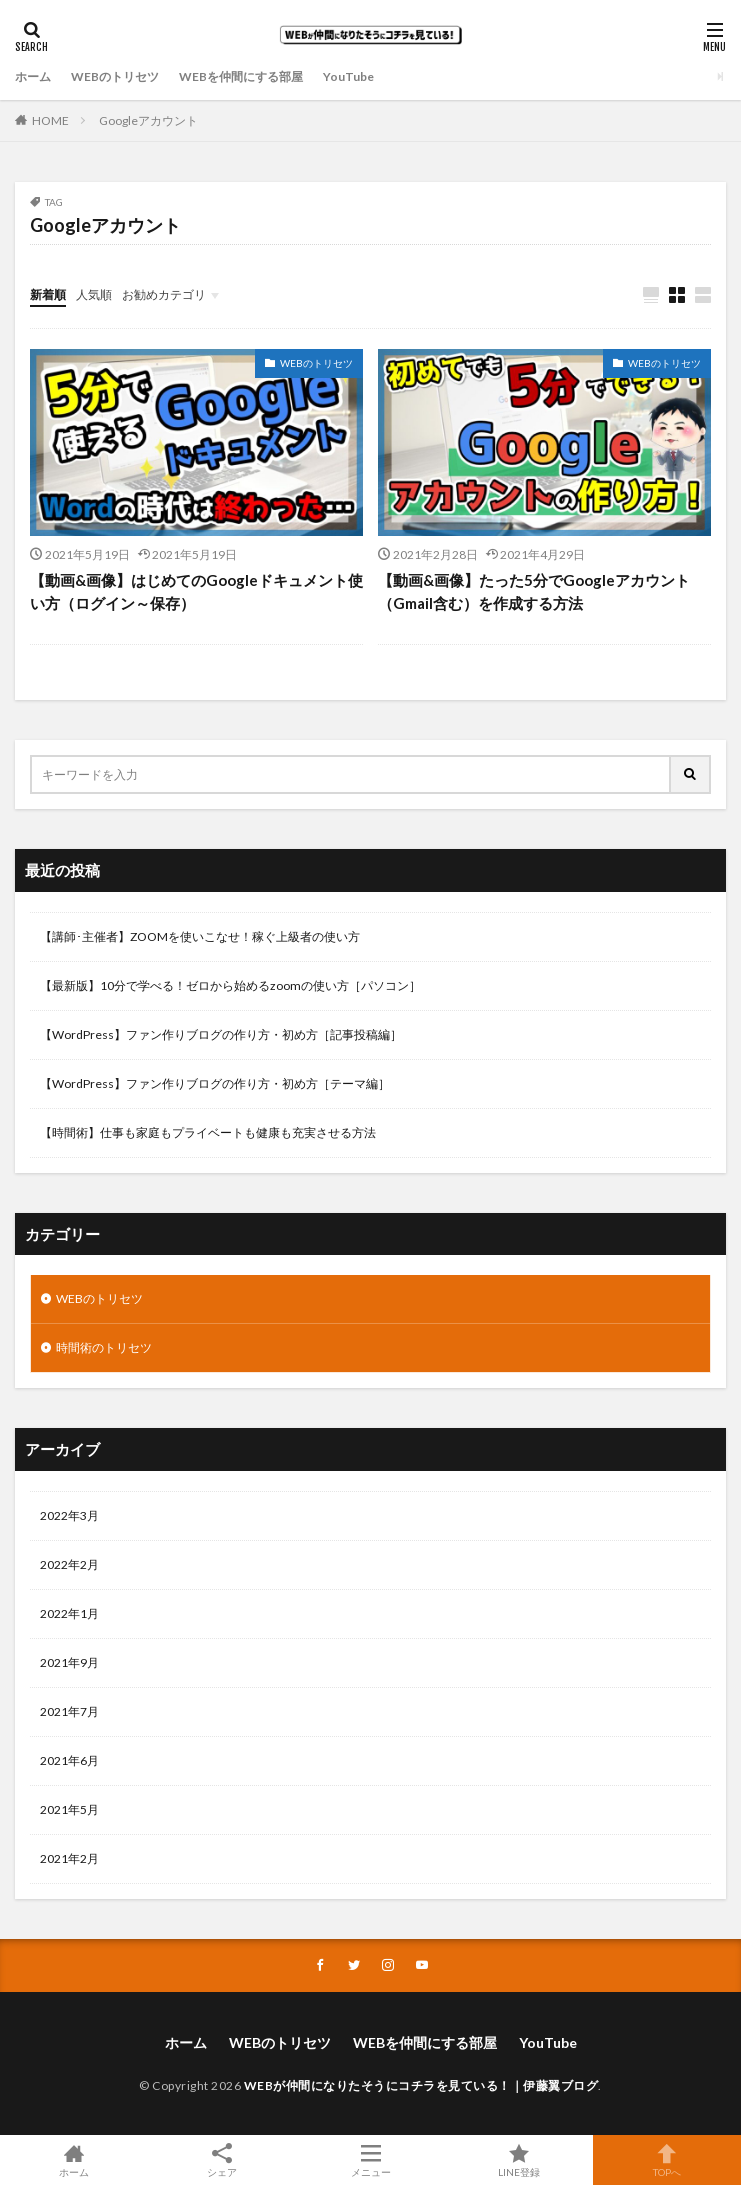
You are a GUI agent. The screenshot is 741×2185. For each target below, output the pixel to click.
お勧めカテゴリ (164, 294)
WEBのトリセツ (115, 76)
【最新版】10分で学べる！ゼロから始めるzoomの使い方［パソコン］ (230, 985)
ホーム (33, 76)
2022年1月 (69, 1613)
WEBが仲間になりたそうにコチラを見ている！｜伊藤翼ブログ (421, 2085)
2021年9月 (69, 1662)
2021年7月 (69, 1711)
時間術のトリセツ (104, 1347)
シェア (222, 2160)
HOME (50, 120)
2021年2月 (69, 1858)
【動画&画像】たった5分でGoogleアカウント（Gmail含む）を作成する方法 (534, 591)
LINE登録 (519, 2160)
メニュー (370, 2160)
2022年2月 (69, 1564)
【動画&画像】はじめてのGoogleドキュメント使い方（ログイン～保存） (196, 591)
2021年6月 (69, 1760)
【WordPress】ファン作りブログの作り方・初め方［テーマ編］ (215, 1083)
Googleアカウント (148, 120)
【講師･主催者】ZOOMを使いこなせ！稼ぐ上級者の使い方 (200, 936)
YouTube (348, 76)
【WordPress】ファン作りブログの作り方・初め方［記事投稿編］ (221, 1034)
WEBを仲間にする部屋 (241, 76)
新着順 (48, 294)
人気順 (94, 294)
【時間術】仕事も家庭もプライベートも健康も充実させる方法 (208, 1132)
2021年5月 (69, 1809)
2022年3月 (69, 1515)
